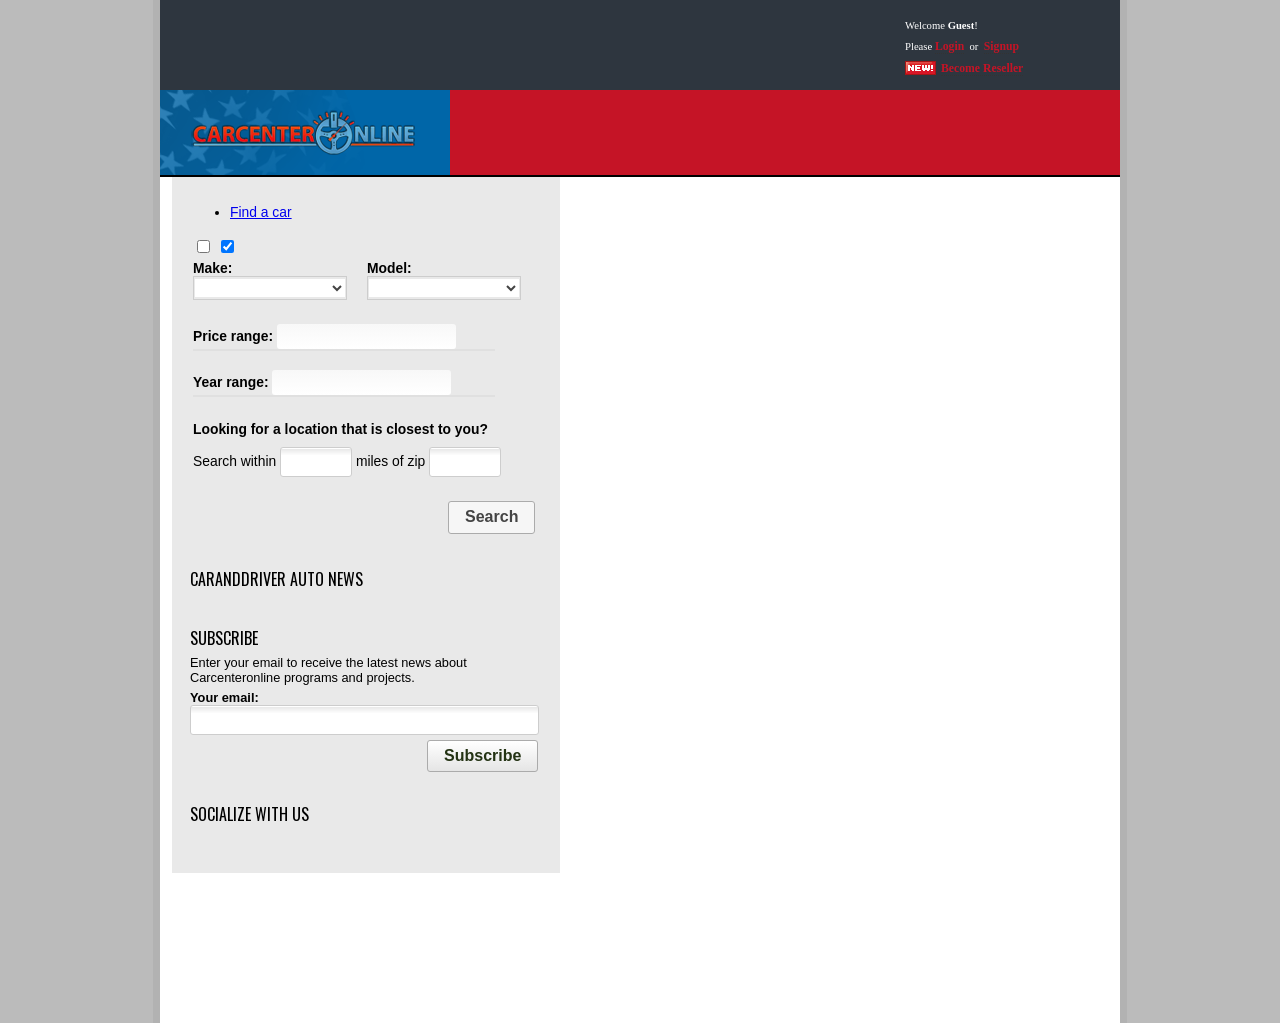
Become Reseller (982, 68)
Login (949, 46)
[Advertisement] (524, 45)
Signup (1001, 46)
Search (491, 516)
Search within (234, 461)
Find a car (261, 212)
